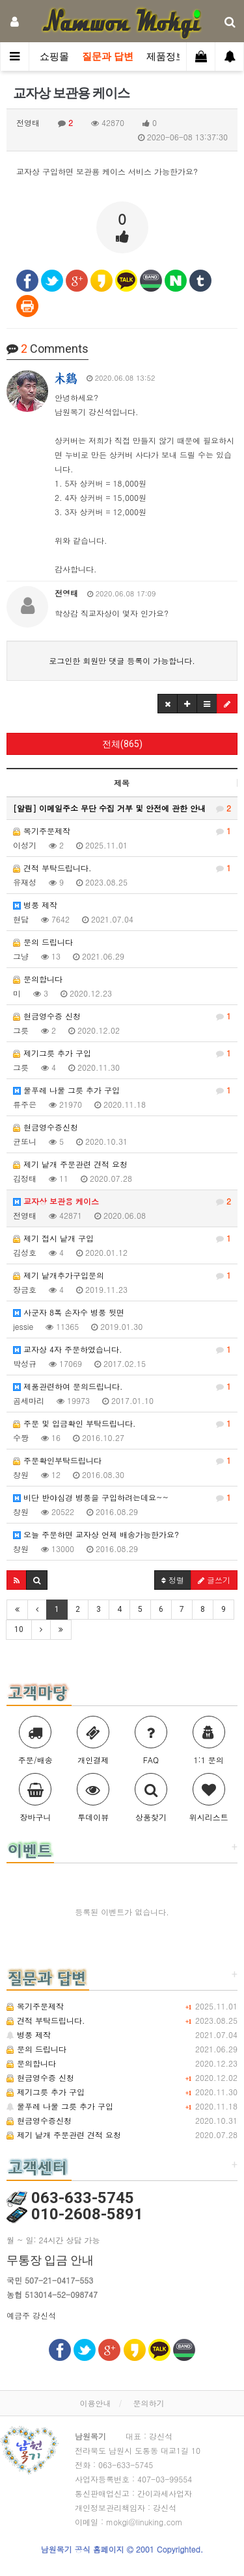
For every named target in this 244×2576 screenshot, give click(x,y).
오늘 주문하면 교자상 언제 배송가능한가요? (96, 1534)
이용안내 (95, 2402)
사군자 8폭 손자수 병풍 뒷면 (68, 1312)
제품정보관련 (175, 56)
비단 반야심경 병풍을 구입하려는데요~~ (122, 1497)
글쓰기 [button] (214, 1579)
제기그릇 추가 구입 (122, 1053)
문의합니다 (37, 978)
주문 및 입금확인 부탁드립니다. (122, 1423)
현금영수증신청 (45, 1126)
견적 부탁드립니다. (122, 868)
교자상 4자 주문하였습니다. (122, 1349)
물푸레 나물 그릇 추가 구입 (122, 1090)
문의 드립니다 (43, 941)
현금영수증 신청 (122, 1016)
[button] (167, 703)
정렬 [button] (172, 1579)
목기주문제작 (122, 831)
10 (18, 1629)
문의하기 (149, 2402)
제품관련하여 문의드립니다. (122, 1386)
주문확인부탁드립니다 (122, 1460)
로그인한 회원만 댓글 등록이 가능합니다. (122, 660)
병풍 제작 (35, 904)
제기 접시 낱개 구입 (122, 1238)
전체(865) (122, 744)
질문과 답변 (107, 56)
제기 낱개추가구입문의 (122, 1275)
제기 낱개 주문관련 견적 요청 (70, 1163)
